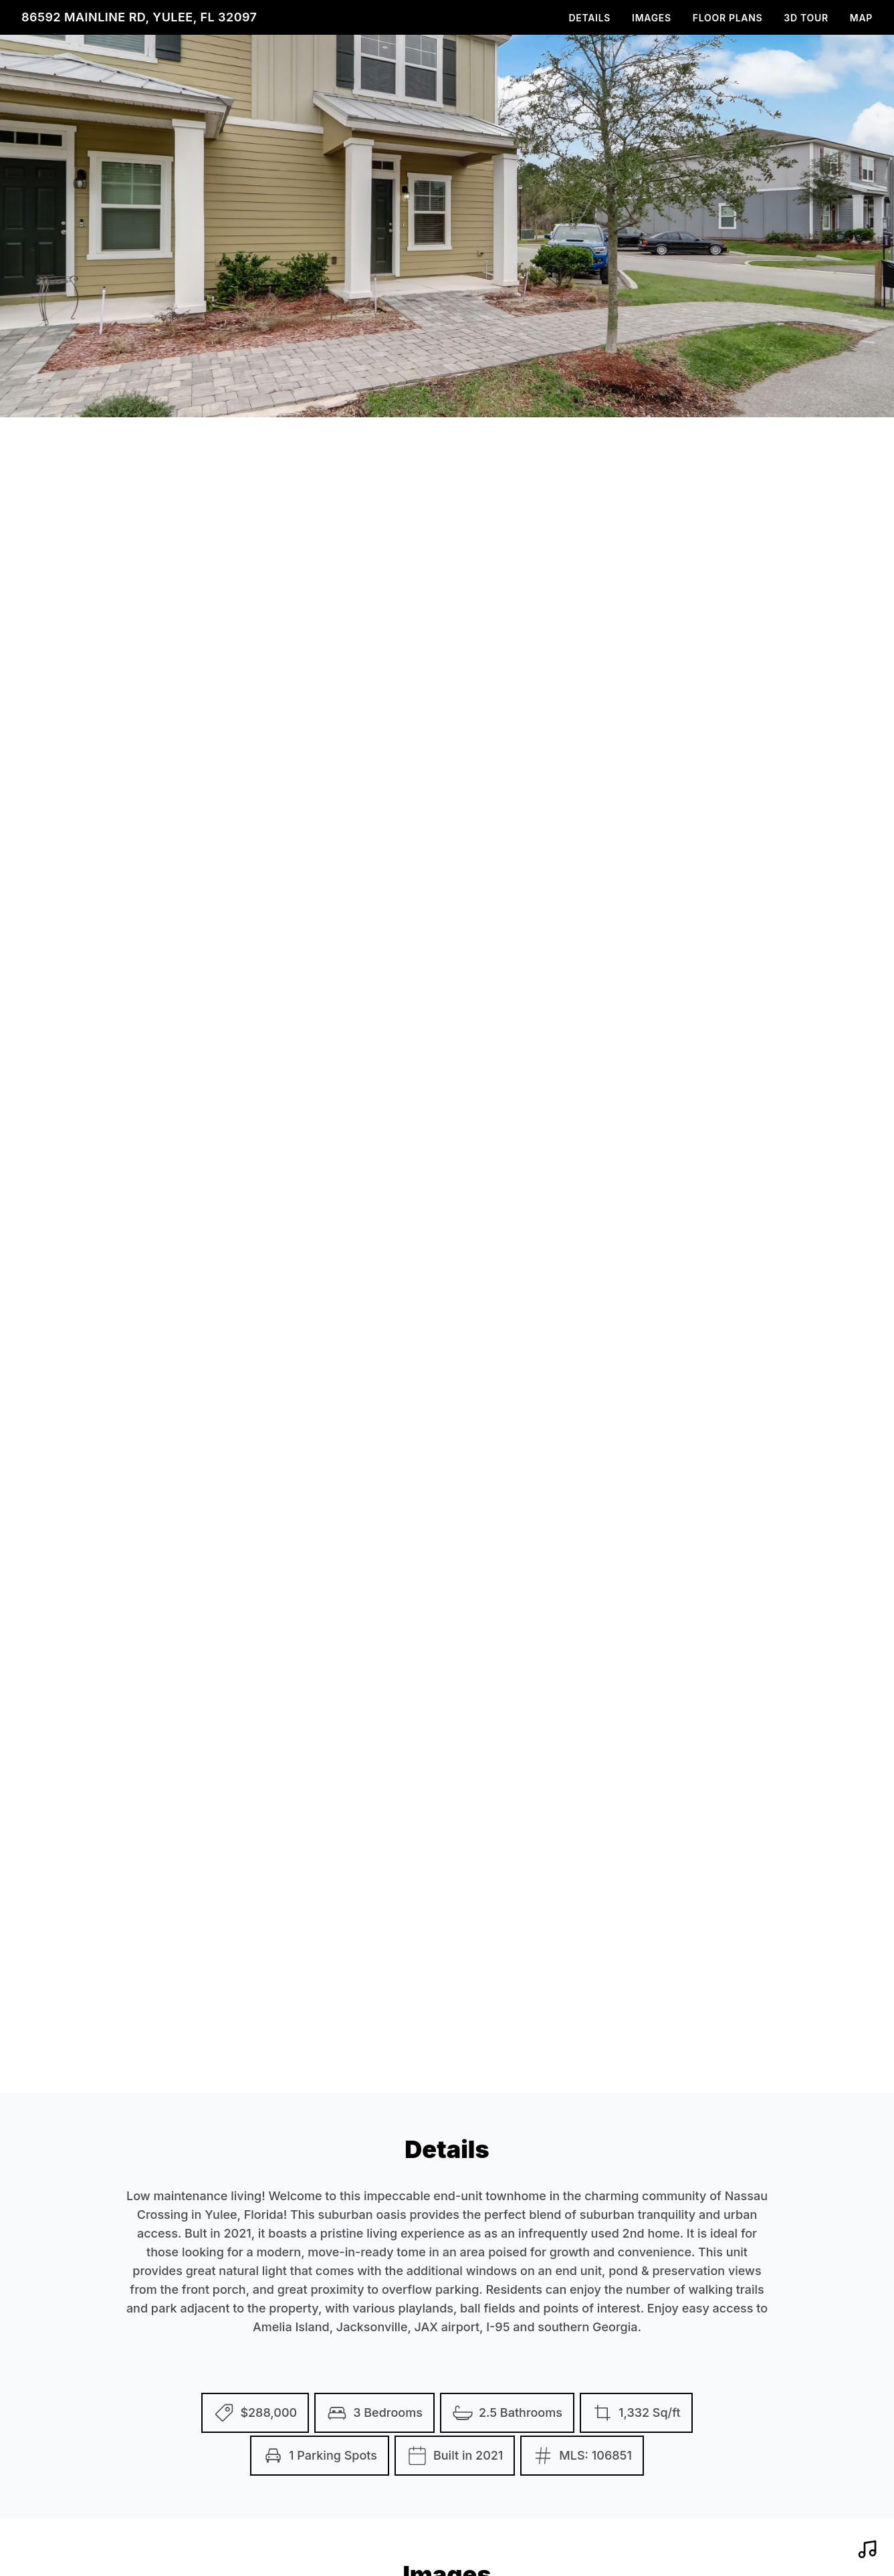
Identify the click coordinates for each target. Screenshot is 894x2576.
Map (861, 17)
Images (651, 17)
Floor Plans (728, 17)
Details (590, 17)
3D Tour (806, 17)
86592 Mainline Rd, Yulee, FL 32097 (139, 17)
